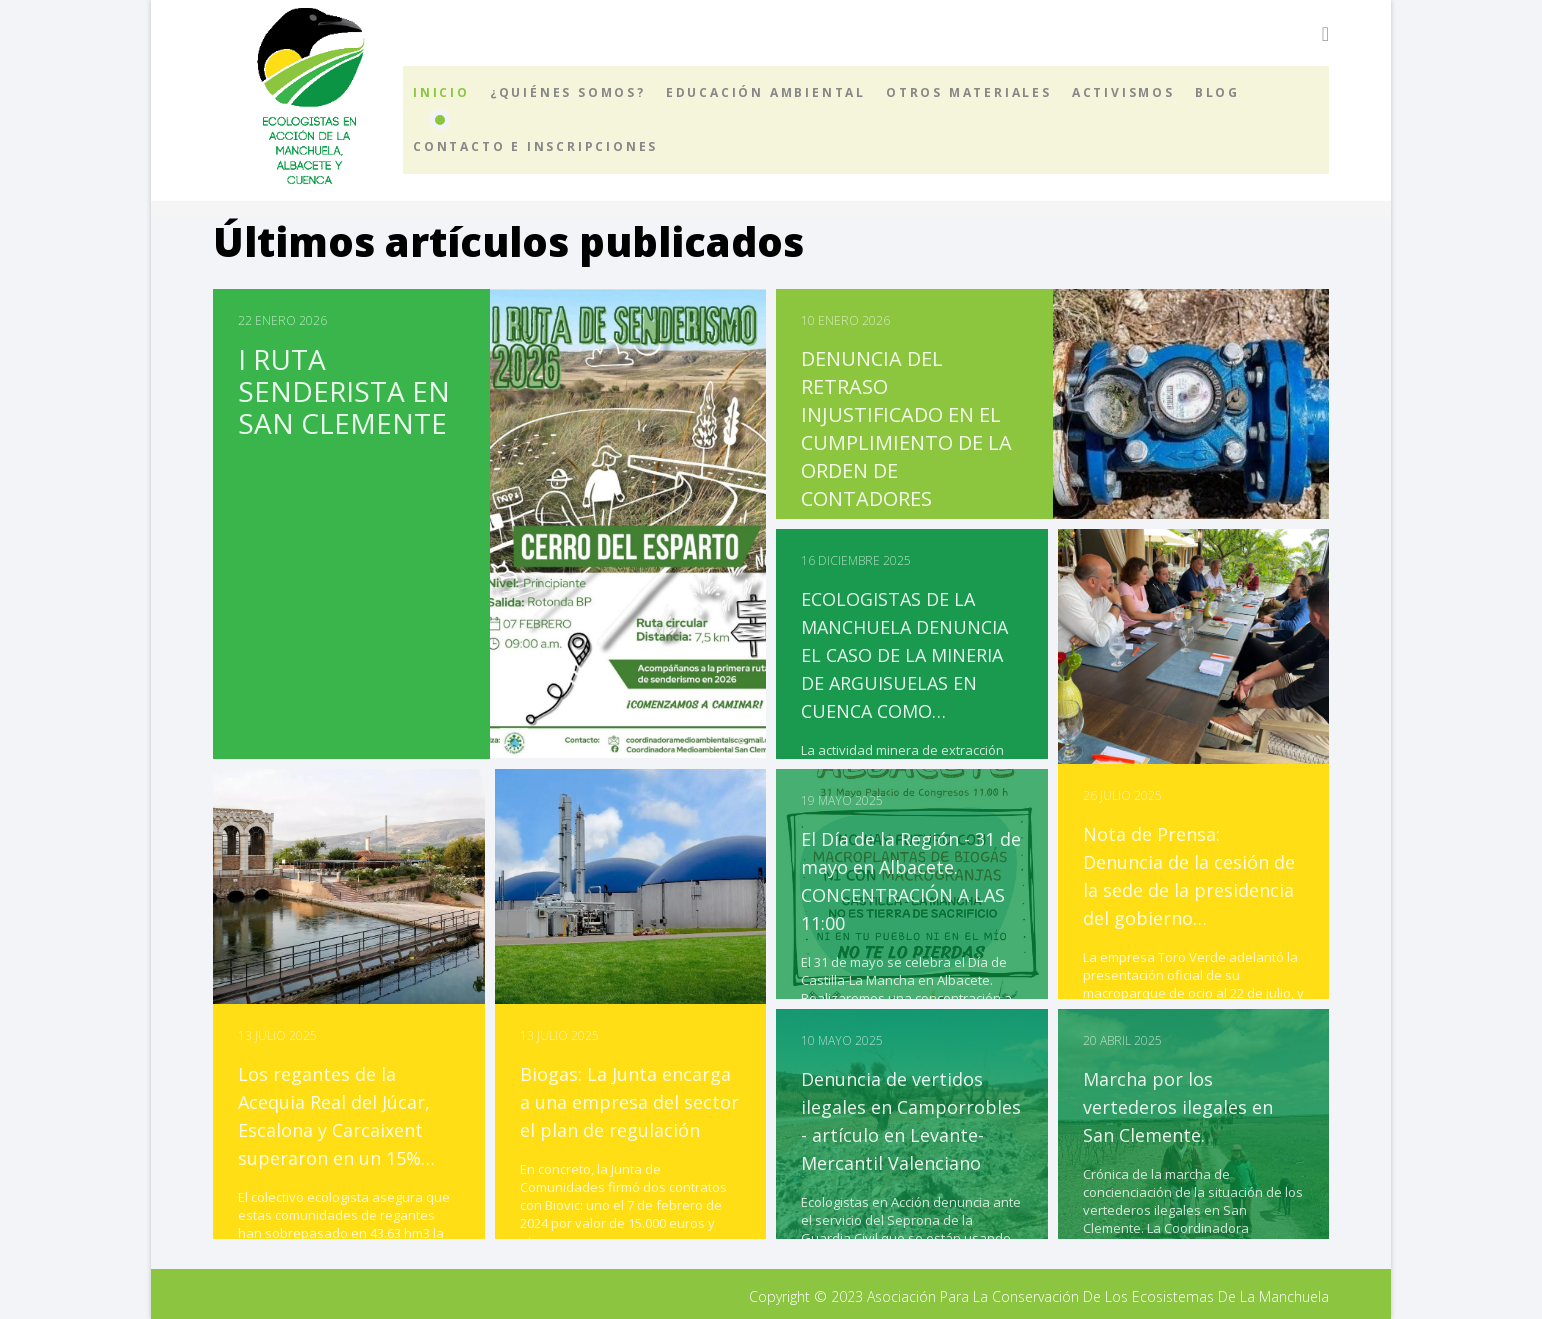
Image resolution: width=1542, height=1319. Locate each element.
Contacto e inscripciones (535, 146)
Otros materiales (969, 92)
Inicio (441, 92)
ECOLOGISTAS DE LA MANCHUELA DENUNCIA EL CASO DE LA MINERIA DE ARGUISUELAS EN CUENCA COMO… (904, 655)
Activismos (1123, 92)
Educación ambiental (766, 92)
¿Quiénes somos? (568, 92)
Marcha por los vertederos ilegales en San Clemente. (1178, 1107)
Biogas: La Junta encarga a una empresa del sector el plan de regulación (629, 1102)
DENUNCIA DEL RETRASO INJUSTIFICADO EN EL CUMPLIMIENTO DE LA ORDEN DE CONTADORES (906, 428)
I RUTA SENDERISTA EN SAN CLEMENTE (344, 391)
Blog (1217, 92)
